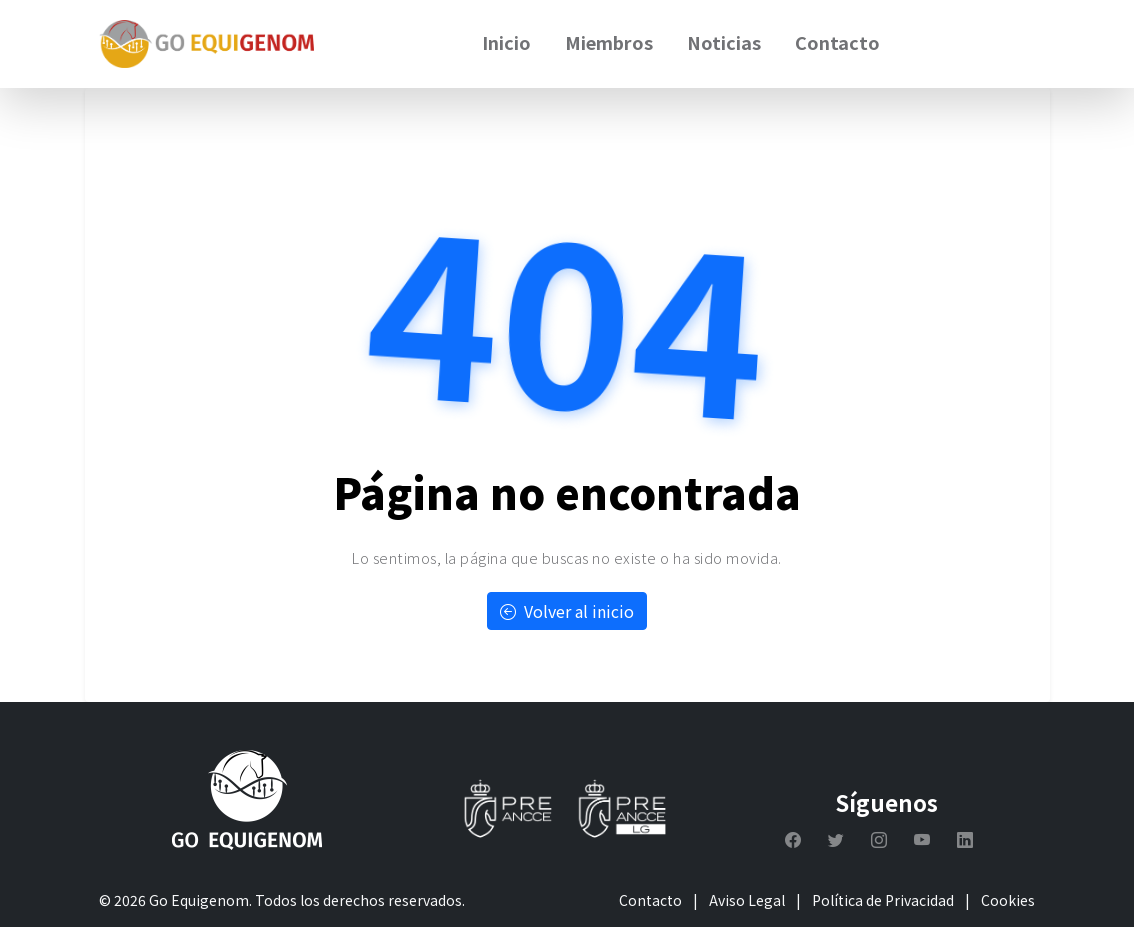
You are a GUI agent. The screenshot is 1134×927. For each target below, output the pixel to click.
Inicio (506, 42)
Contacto (837, 42)
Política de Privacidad (883, 900)
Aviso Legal (747, 900)
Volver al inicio (567, 611)
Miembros (609, 42)
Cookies (1008, 900)
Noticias (724, 42)
